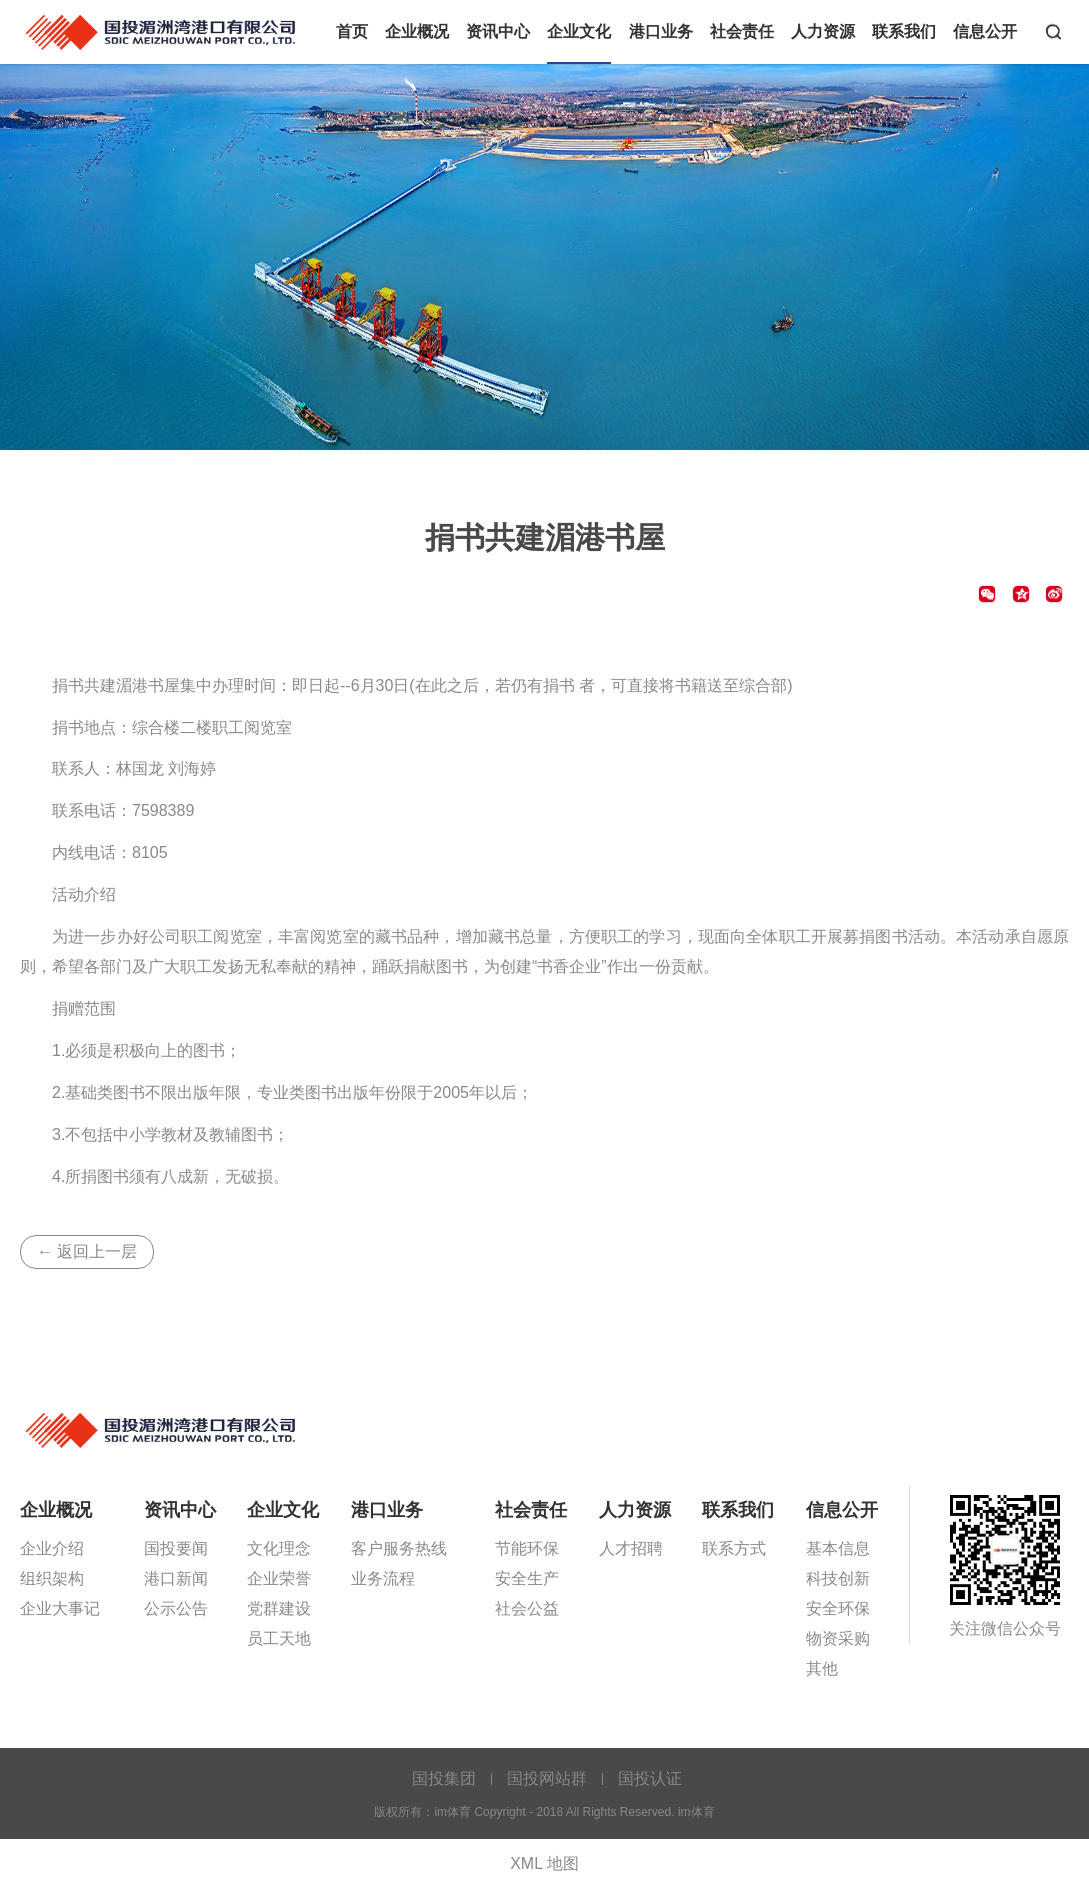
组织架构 (52, 1578)
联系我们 (904, 31)
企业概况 (417, 31)
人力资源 (823, 31)
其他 (822, 1668)
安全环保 (838, 1608)
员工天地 (279, 1638)
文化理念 (279, 1548)
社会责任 (742, 31)
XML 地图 (544, 1863)
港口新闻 (176, 1578)
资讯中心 (498, 31)
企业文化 (579, 31)
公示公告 (176, 1608)
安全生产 (527, 1578)
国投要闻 (176, 1548)
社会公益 (527, 1608)
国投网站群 (547, 1778)
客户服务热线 (399, 1548)
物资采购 (838, 1638)
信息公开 (985, 31)
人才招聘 (631, 1548)
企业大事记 (60, 1608)
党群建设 (279, 1608)
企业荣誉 (279, 1578)
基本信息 (838, 1548)
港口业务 (661, 31)
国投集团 (444, 1778)
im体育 (162, 30)
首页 (352, 31)
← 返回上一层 (87, 1251)
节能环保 (527, 1548)
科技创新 (838, 1578)
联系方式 (734, 1548)
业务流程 (383, 1578)
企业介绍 (52, 1548)
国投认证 (650, 1778)
